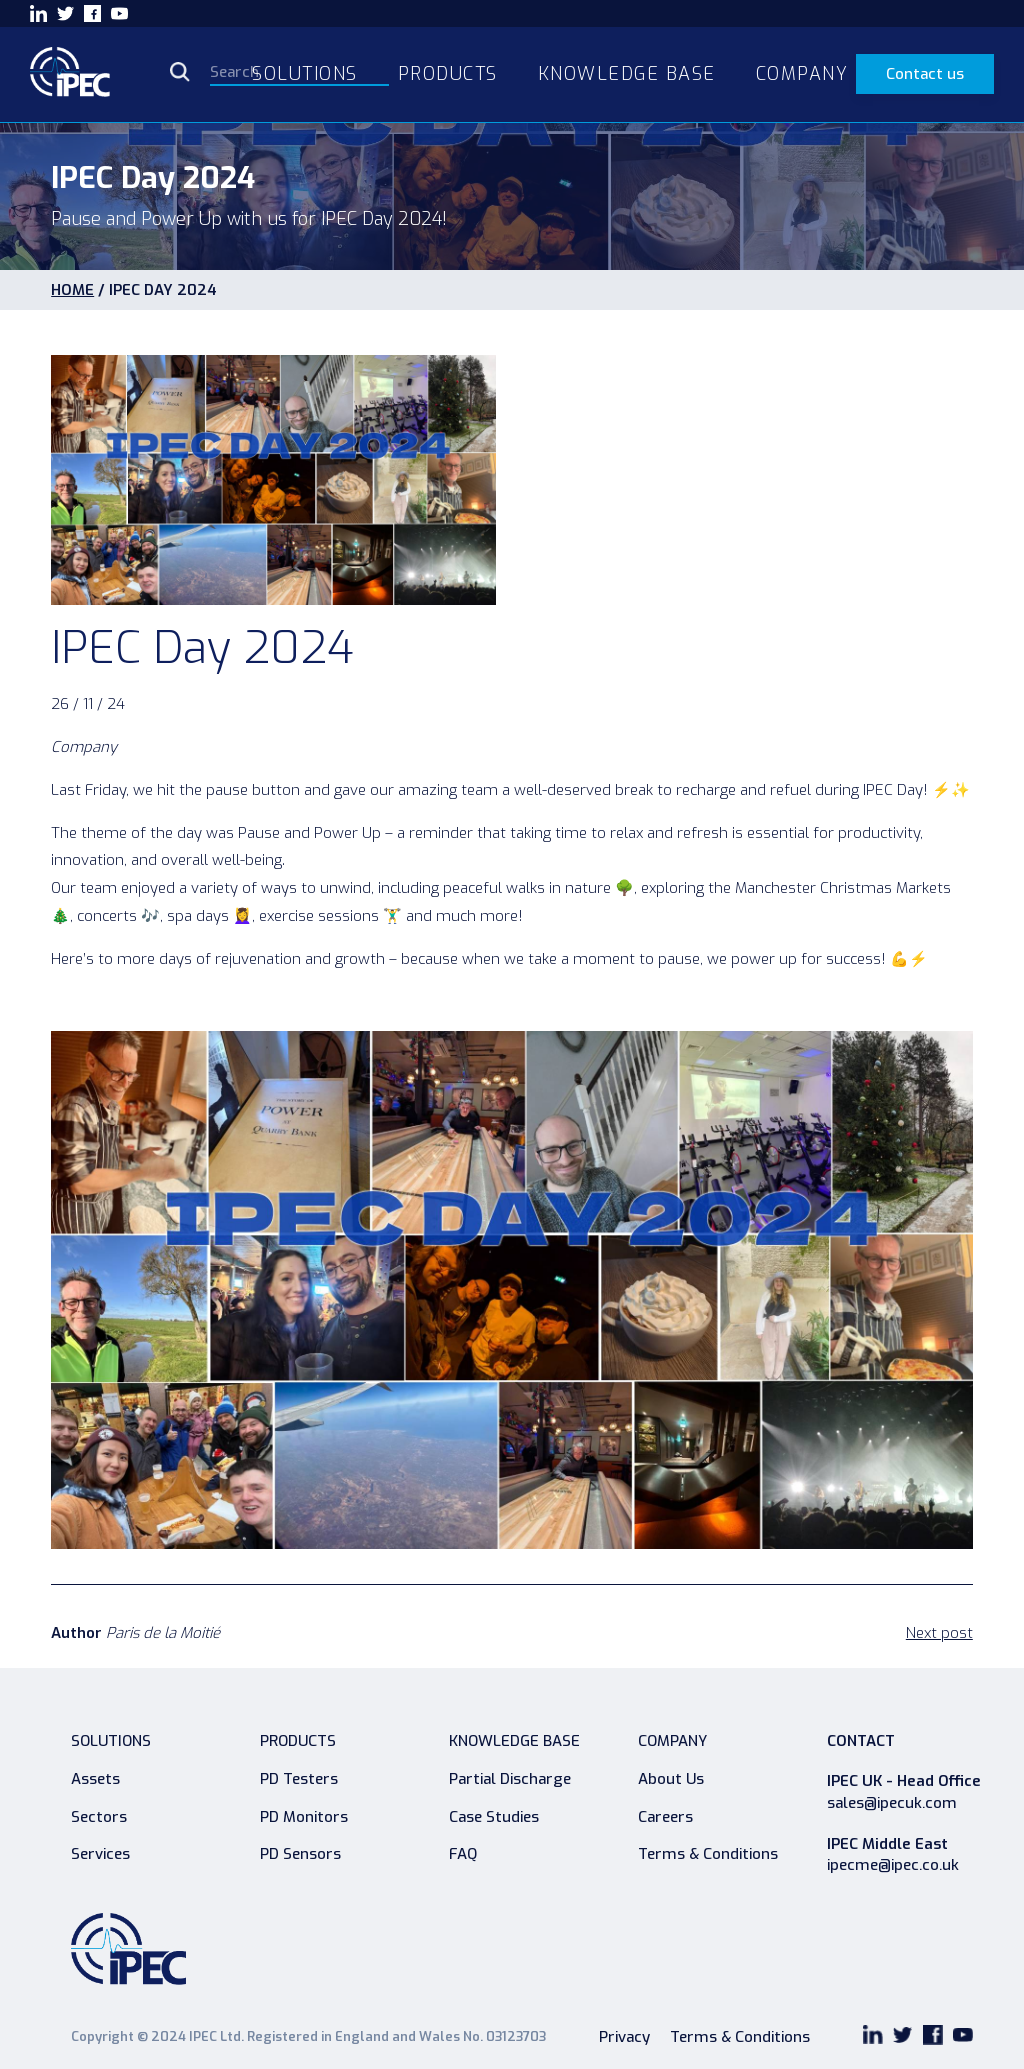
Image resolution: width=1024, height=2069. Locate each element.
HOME (72, 290)
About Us (671, 1779)
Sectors (99, 1817)
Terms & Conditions (708, 1854)
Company (672, 1741)
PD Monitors (304, 1817)
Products (298, 1741)
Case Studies (494, 1817)
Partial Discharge (510, 1779)
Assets (95, 1779)
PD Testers (299, 1779)
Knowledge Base (514, 1741)
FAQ (463, 1854)
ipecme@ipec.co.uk (893, 1865)
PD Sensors (300, 1854)
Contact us (925, 74)
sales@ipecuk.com (892, 1803)
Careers (665, 1817)
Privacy (624, 2037)
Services (100, 1854)
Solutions (111, 1741)
